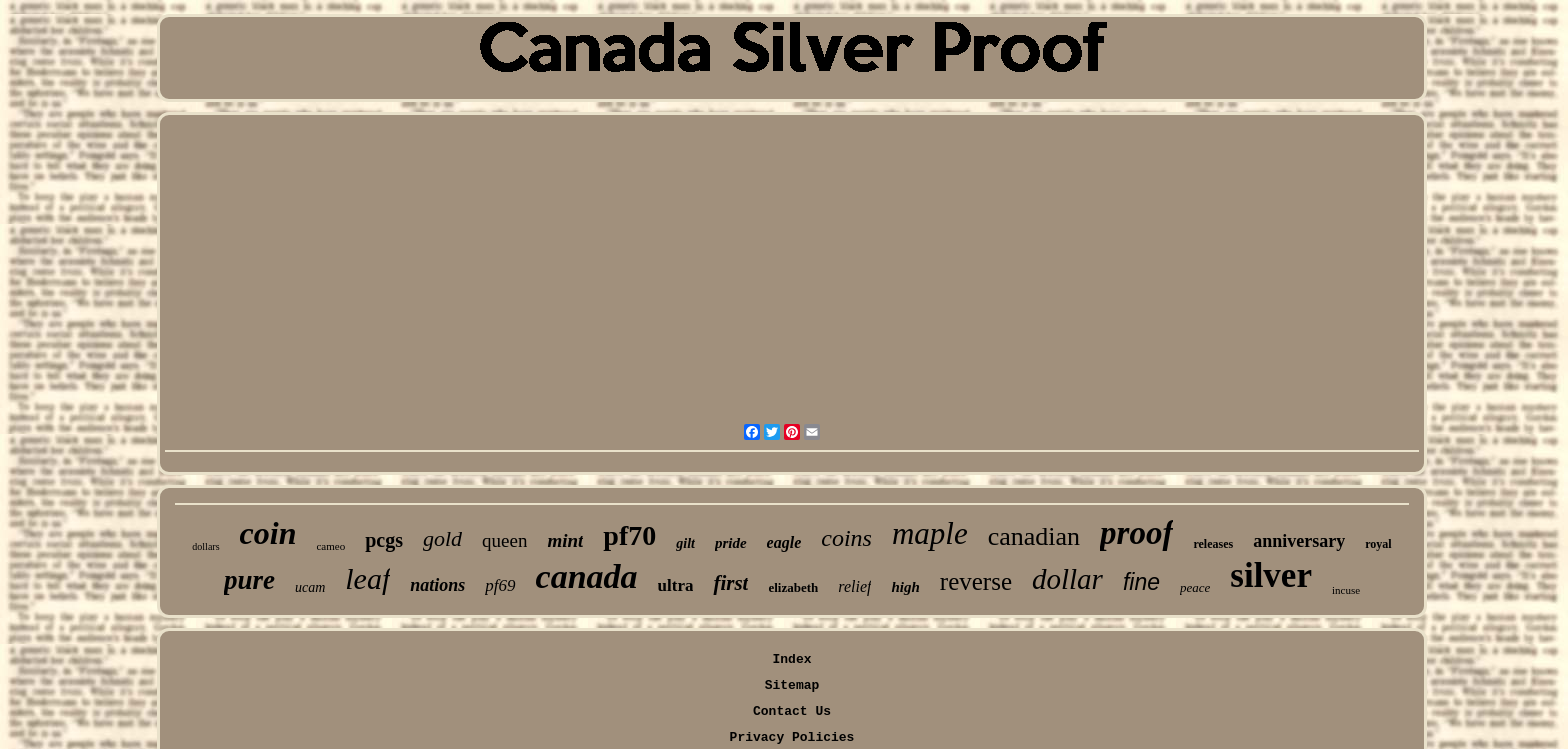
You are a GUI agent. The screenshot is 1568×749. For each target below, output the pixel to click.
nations (437, 585)
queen (504, 540)
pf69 (500, 585)
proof (1136, 533)
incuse (1346, 590)
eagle (784, 542)
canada (587, 576)
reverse (976, 581)
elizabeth (793, 587)
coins (846, 538)
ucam (310, 587)
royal (1378, 544)
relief (854, 586)
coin (268, 533)
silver (1271, 575)
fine (1141, 582)
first (730, 583)
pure (249, 580)
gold (442, 538)
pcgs (384, 540)
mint (565, 540)
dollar (1067, 579)
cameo (330, 546)
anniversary (1299, 541)
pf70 (629, 535)
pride (731, 543)
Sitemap (792, 685)
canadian (1034, 536)
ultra (676, 585)
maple (930, 533)
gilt (685, 543)
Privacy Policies (792, 737)
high (905, 587)
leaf (367, 578)
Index (791, 659)
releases (1213, 544)
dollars (205, 546)
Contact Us (792, 711)
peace (1195, 587)
